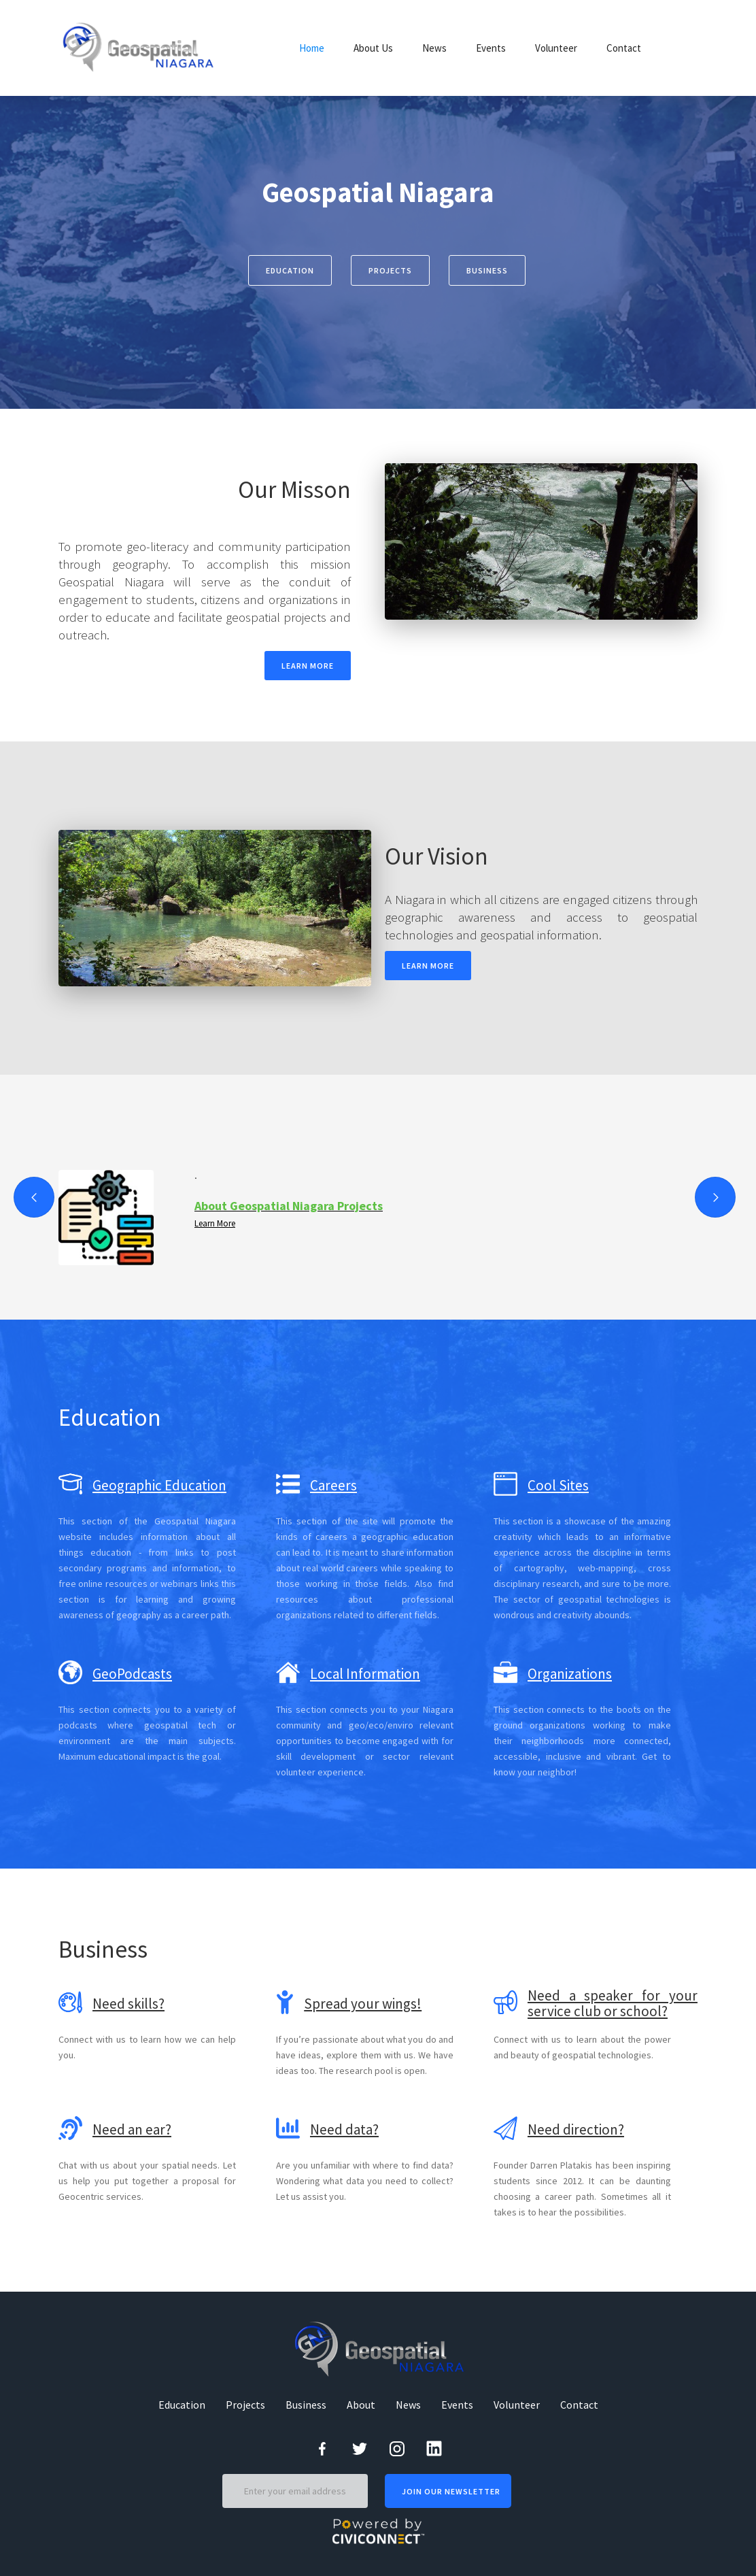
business (487, 270)
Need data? (344, 2129)
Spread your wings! (363, 2003)
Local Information (365, 1674)
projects (390, 270)
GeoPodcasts (132, 1674)
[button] (34, 1197)
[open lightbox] (541, 541)
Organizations (570, 1674)
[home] (140, 47)
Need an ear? (131, 2129)
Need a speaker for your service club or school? (613, 2003)
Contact (623, 47)
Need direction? (576, 2129)
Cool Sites (558, 1485)
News (434, 47)
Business (306, 2404)
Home (311, 47)
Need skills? (128, 2003)
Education (290, 270)
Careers (333, 1485)
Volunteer (556, 47)
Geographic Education (159, 1485)
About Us (373, 47)
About (361, 2404)
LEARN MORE (307, 665)
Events (491, 47)
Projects (245, 2404)
